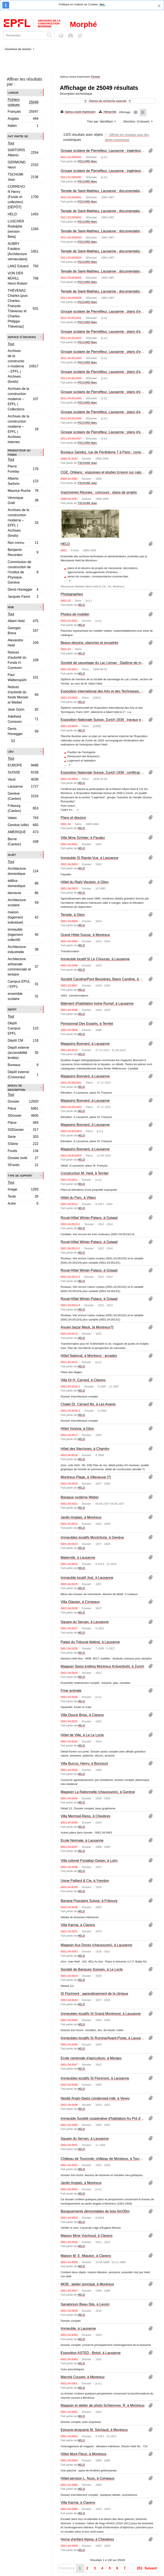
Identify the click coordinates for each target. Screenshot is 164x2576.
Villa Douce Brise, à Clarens (82, 1715)
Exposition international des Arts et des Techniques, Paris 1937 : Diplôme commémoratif (103, 691)
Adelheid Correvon (22, 719)
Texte (22, 1197)
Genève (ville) (22, 825)
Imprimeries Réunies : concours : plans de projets (99, 492)
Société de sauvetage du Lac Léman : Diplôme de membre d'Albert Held (103, 663)
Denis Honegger (22, 590)
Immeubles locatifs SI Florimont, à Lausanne (95, 2078)
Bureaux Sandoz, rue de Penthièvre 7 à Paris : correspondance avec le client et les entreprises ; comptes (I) (103, 452)
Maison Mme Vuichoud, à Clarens (87, 2235)
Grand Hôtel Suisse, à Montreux (85, 935)
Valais (22, 818)
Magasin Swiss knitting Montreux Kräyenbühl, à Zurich (102, 1666)
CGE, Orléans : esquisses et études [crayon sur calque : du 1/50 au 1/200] (103, 472)
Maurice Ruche (22, 491)
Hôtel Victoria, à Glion (77, 1428)
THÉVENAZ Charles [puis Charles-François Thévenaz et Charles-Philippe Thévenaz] (22, 308)
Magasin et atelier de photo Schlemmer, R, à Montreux (103, 2405)
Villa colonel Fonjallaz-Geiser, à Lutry (89, 1860)
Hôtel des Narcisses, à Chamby (85, 1449)
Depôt (12, 1009)
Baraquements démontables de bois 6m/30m (95, 2211)
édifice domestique (22, 883)
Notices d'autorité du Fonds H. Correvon (22, 660)
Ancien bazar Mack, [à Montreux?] (87, 1327)
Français (22, 112)
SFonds (22, 1165)
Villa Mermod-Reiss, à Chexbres (85, 1816)
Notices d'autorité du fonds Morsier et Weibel (22, 694)
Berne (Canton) (22, 841)
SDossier (22, 1116)
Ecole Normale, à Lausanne (82, 1840)
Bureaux (22, 1065)
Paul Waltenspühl (22, 677)
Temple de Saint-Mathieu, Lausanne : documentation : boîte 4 (103, 251)
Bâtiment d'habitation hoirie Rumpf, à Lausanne (97, 1003)
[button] (70, 35)
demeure (22, 893)
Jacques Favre (22, 597)
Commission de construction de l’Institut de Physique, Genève (22, 572)
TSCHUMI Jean (22, 177)
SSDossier (22, 1130)
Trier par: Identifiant (100, 121)
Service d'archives (22, 337)
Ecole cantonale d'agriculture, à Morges (91, 2058)
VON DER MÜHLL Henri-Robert (22, 278)
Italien (22, 126)
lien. (102, 4)
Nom (11, 607)
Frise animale (71, 1690)
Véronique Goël (22, 500)
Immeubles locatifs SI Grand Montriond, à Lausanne (101, 2014)
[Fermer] (159, 6)
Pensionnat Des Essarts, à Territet (87, 1023)
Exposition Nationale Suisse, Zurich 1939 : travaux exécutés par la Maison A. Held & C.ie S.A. (103, 720)
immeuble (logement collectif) (22, 935)
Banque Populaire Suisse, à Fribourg (89, 1901)
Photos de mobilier (75, 614)
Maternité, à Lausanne (78, 1557)
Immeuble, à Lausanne (78, 2328)
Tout (11, 143)
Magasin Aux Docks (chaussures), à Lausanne (96, 1945)
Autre (22, 1204)
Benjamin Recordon (22, 552)
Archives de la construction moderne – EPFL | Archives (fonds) (22, 366)
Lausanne (22, 787)
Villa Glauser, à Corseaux (80, 1602)
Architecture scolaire (22, 902)
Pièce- (22, 1123)
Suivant (151, 2568)
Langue (13, 92)
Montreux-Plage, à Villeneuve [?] (86, 1477)
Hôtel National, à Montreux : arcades (89, 1356)
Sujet (12, 855)
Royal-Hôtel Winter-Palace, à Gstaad (89, 1218)
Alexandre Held (22, 642)
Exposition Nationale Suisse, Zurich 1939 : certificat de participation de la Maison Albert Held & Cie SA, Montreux (103, 772)
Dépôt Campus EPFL (22, 1028)
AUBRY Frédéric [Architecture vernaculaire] (22, 251)
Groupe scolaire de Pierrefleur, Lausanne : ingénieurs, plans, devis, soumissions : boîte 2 (103, 171)
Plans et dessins (73, 817)
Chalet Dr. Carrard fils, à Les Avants (88, 1404)
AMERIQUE (22, 833)
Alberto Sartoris (22, 481)
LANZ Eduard (22, 267)
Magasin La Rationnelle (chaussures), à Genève (98, 1792)
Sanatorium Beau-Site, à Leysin (85, 2304)
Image (22, 1190)
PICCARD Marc (87, 161)
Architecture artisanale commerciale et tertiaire (22, 966)
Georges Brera (22, 630)
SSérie (22, 1144)
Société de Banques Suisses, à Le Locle (92, 1969)
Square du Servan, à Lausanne (85, 1622)
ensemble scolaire (22, 996)
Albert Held (22, 621)
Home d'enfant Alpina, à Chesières (87, 2539)
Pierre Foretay (22, 468)
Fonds (22, 1151)
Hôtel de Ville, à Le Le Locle (82, 1735)
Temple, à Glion (73, 915)
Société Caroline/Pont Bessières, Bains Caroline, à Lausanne (103, 979)
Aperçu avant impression (78, 111)
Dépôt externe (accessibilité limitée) (22, 1053)
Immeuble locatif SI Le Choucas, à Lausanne (95, 959)
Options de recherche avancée (107, 100)
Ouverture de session (18, 49)
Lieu (10, 751)
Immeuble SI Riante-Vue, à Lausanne (89, 858)
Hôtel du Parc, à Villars (78, 1197)
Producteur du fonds (19, 452)
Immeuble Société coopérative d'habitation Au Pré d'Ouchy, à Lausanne (103, 2118)
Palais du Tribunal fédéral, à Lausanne (90, 1642)
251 (140, 2568)
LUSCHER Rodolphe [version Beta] (22, 228)
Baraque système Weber (80, 1497)
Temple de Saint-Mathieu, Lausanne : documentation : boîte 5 (103, 271)
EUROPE (22, 766)
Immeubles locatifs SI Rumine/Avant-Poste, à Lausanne (103, 2038)
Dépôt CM (22, 1041)
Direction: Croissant (136, 121)
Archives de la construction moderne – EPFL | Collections (22, 399)
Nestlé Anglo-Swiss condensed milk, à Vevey (95, 2098)
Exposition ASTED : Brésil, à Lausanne (91, 2353)
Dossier (22, 1102)
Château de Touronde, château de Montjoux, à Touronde (103, 2158)
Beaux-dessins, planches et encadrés (89, 643)
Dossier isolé (22, 1158)
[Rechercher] (24, 35)
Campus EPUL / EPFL (22, 984)
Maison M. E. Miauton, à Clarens (86, 2256)
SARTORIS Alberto (22, 152)
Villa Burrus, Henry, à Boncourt (84, 1763)
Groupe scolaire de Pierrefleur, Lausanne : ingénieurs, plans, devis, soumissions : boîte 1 (103, 150)
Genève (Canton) (22, 796)
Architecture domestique (22, 871)
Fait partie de (18, 136)
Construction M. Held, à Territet (84, 1173)
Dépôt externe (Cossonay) (22, 1074)
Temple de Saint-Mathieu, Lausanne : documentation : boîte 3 (103, 231)
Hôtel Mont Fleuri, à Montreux (83, 2454)
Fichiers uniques (22, 102)
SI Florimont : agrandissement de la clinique (94, 1993)
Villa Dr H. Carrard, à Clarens (83, 1380)
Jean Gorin (22, 710)
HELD (22, 215)
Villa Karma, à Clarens (78, 1925)
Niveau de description (16, 1087)
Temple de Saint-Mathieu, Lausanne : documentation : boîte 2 (103, 211)
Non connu (22, 543)
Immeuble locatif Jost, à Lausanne (87, 1577)
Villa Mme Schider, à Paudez (83, 838)
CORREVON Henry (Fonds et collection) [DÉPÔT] (22, 197)
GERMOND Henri (22, 164)
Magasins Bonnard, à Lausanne (85, 1043)
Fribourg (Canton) (22, 808)
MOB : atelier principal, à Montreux (87, 2284)
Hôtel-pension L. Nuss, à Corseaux (87, 2478)
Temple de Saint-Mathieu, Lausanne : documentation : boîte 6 (103, 291)
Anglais (22, 119)
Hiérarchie (107, 111)
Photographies (72, 594)
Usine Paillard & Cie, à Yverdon (85, 1880)
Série (22, 1137)
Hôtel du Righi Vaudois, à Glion (85, 882)
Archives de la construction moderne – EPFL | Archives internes (22, 429)
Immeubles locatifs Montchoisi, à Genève (92, 1537)
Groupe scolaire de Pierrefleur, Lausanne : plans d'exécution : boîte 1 (103, 311)
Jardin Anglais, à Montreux (81, 1517)
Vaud (22, 780)
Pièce (22, 1109)
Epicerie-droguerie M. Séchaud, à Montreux (94, 2430)
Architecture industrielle (22, 949)
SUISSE (22, 773)
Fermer (95, 76)
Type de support (20, 1175)
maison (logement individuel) (22, 917)
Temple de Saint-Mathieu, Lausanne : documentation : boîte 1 (103, 191)
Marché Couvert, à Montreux (83, 2377)
